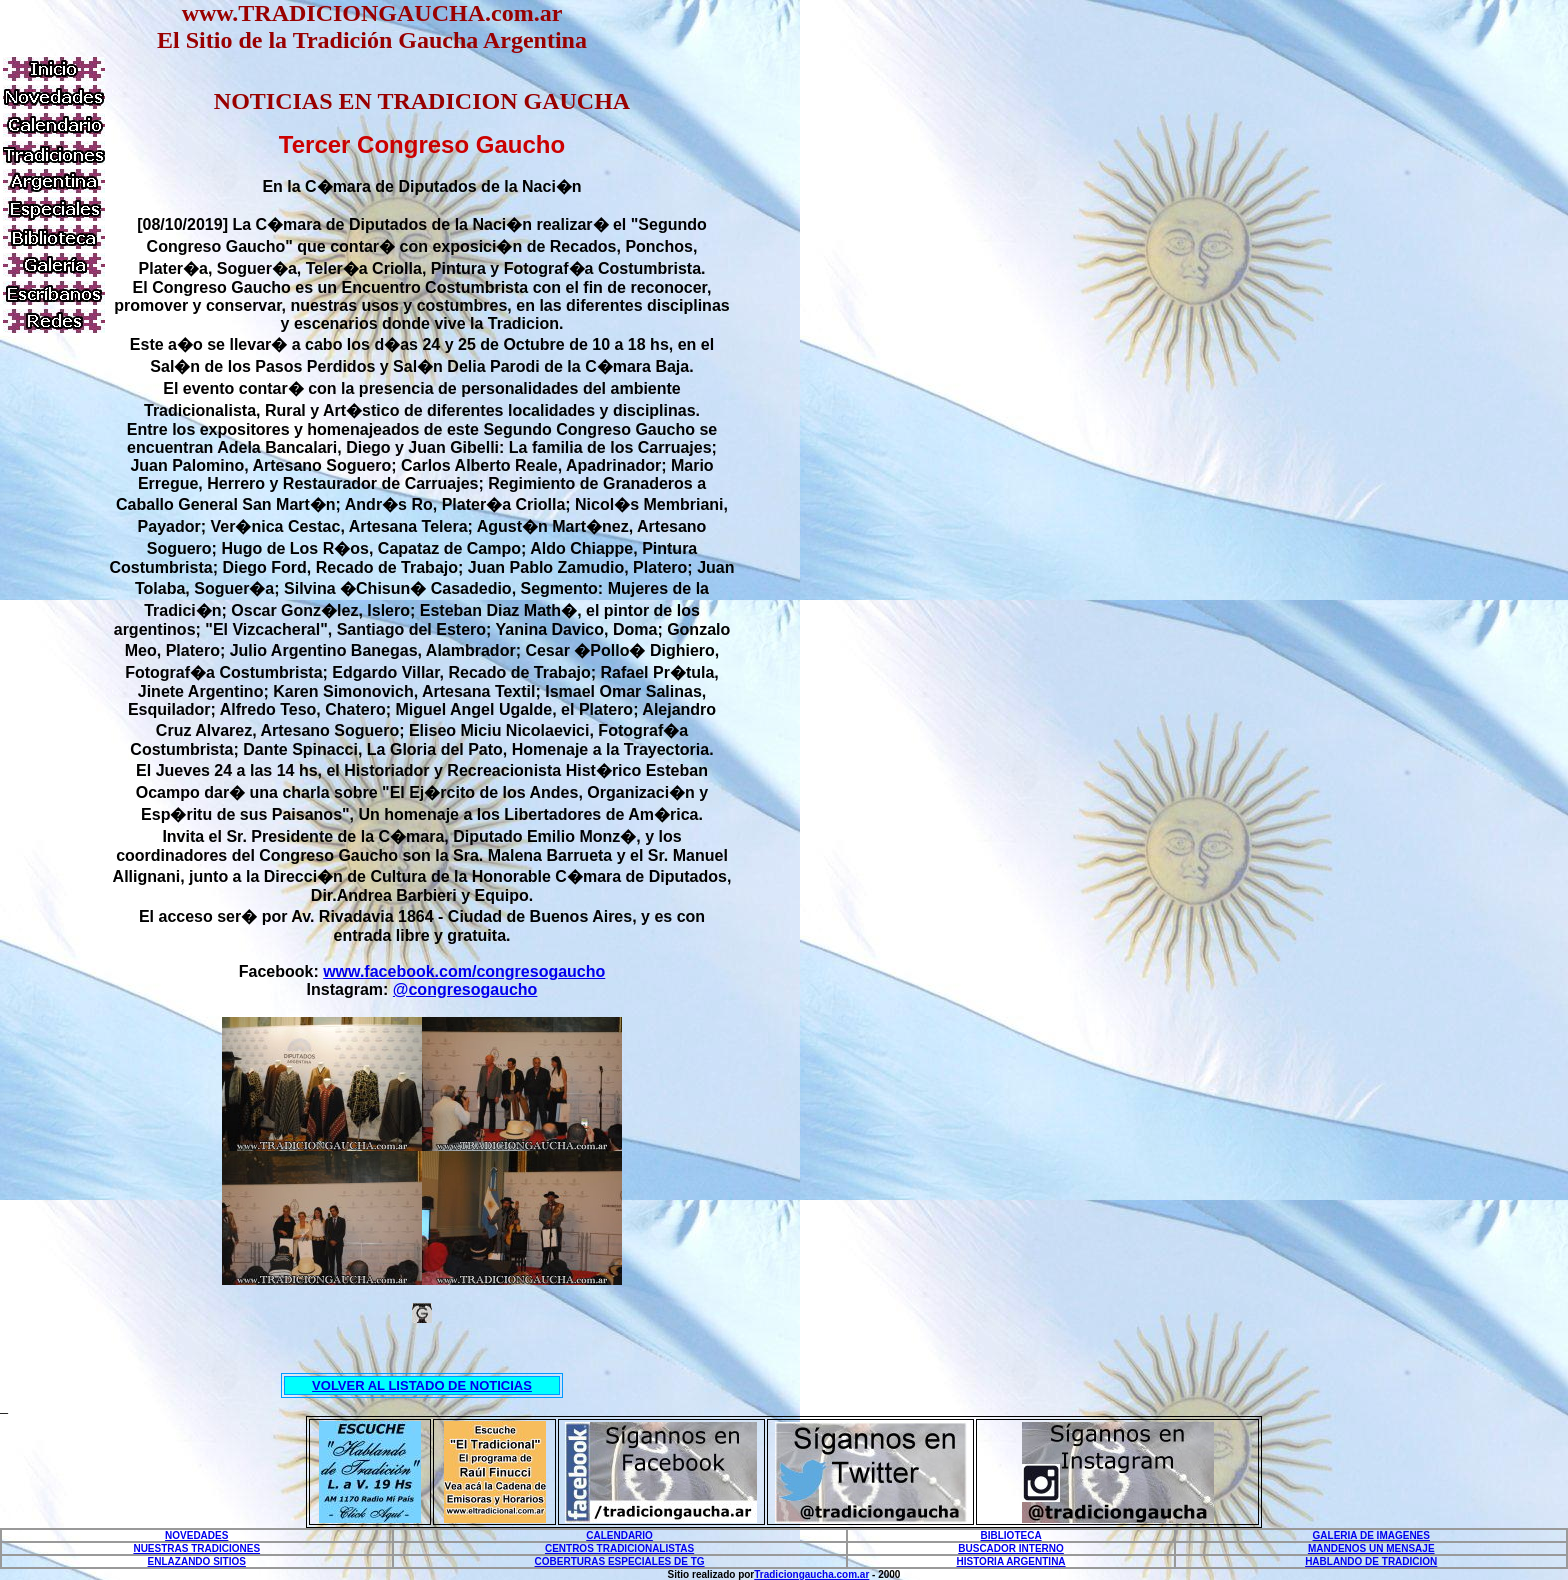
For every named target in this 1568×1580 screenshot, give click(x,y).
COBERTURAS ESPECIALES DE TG (620, 1561)
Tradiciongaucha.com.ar (811, 1574)
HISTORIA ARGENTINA (1011, 1561)
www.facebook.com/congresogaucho (464, 971)
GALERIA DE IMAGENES (1371, 1535)
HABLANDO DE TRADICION (1371, 1561)
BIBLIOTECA (1011, 1535)
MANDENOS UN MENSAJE (1371, 1548)
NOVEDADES (196, 1535)
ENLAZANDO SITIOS (197, 1561)
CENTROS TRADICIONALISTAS (619, 1548)
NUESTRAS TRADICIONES (196, 1548)
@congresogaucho (465, 989)
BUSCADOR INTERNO (1011, 1548)
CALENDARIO (619, 1535)
